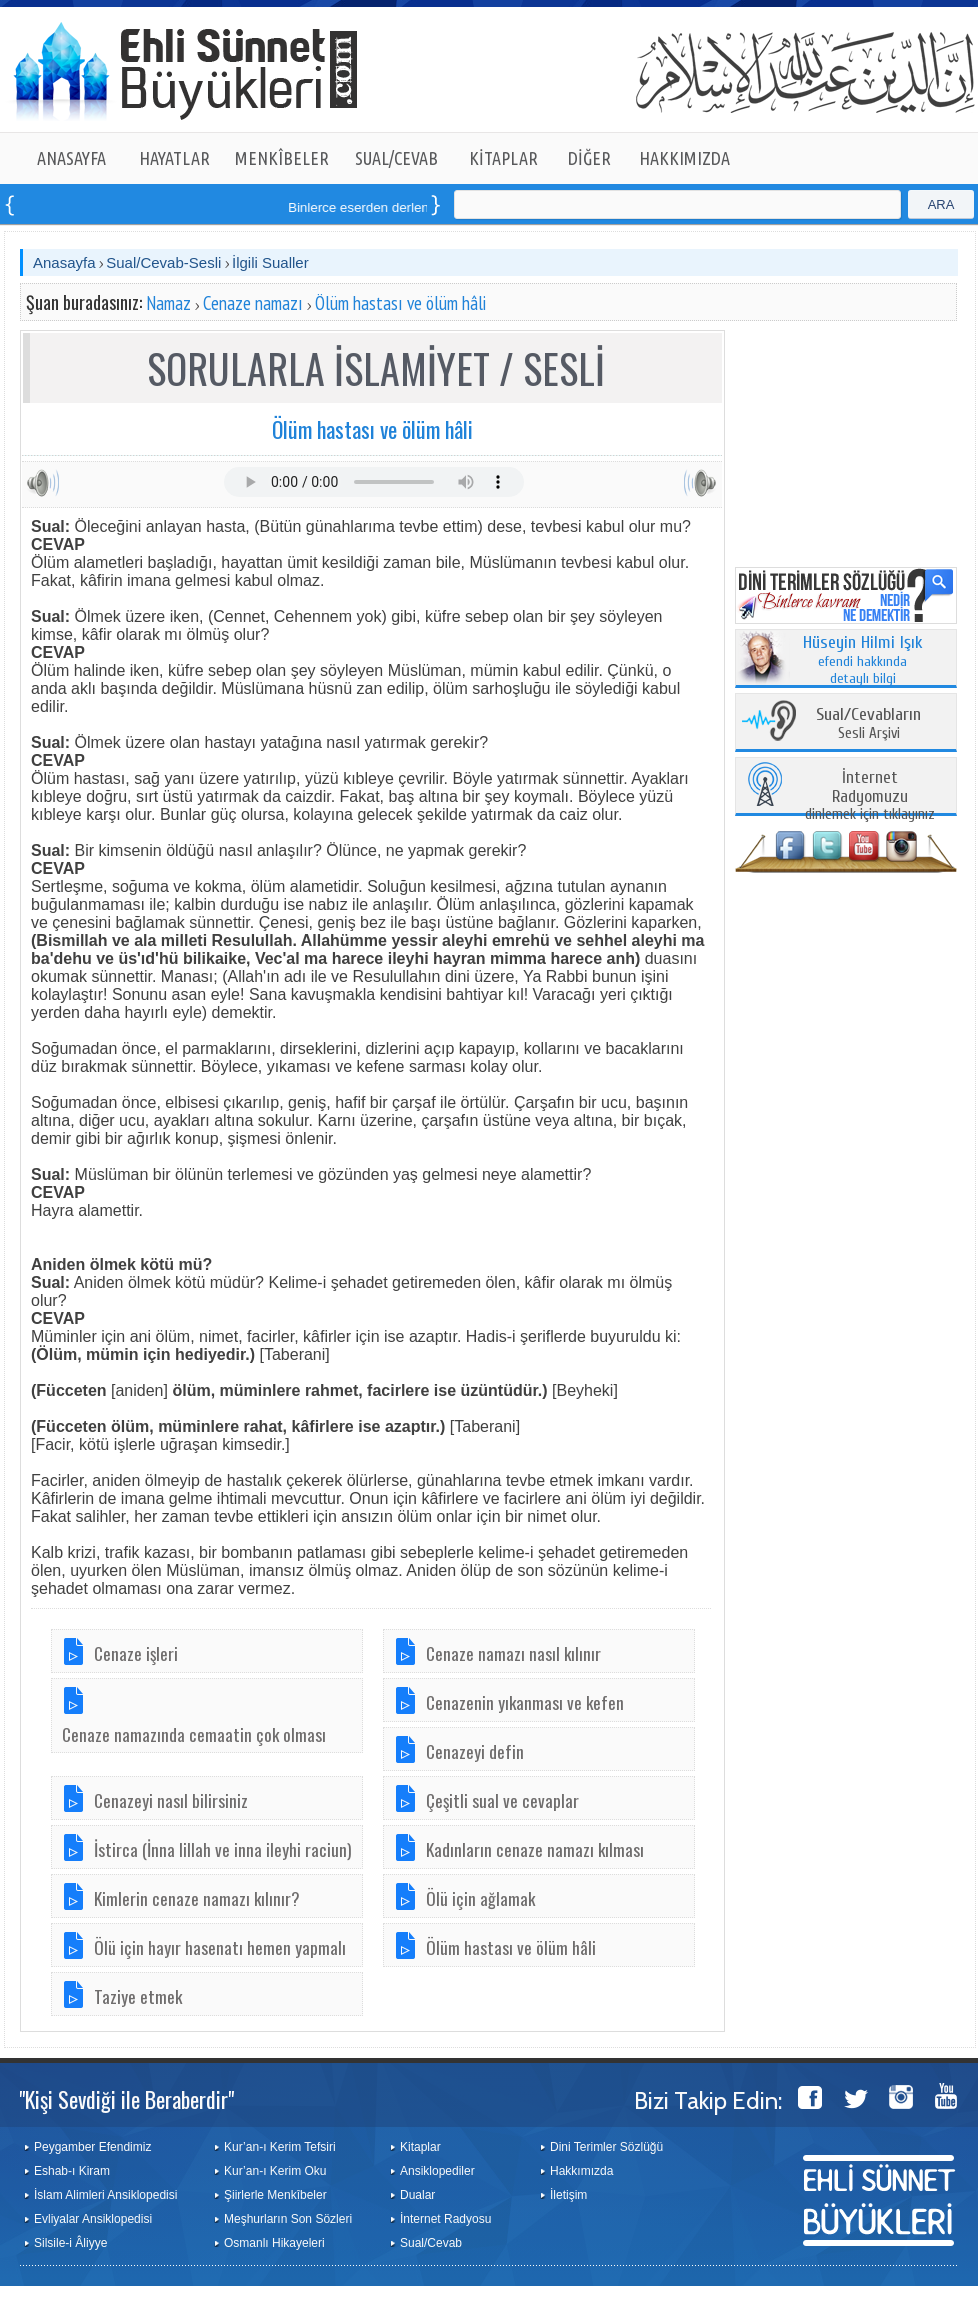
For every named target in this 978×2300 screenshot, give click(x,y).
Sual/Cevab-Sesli (163, 262)
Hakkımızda (581, 2171)
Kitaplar (420, 2147)
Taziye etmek (138, 1996)
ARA (941, 204)
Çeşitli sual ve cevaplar (502, 1800)
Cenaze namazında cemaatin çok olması (194, 1734)
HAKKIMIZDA (684, 158)
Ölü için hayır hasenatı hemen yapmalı (220, 1947)
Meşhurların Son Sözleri (288, 2219)
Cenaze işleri (136, 1653)
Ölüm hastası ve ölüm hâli (400, 303)
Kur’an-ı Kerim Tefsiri (280, 2147)
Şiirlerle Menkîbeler (275, 2195)
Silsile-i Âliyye (70, 2243)
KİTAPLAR (503, 158)
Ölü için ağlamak (480, 1898)
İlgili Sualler (270, 262)
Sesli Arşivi (868, 724)
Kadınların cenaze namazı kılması (535, 1849)
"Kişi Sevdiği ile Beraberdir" (126, 2099)
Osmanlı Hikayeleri (274, 2243)
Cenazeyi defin (475, 1751)
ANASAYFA (71, 158)
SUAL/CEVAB (396, 158)
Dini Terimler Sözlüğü (606, 2147)
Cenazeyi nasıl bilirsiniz (171, 1800)
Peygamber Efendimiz (92, 2147)
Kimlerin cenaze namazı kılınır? (197, 1898)
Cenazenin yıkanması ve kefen (525, 1702)
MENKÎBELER (282, 158)
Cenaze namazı (253, 303)
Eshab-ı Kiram (72, 2171)
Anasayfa (64, 262)
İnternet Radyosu (445, 2219)
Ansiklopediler (437, 2171)
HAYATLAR (174, 158)
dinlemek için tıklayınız (870, 796)
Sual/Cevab (431, 2243)
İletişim (568, 2195)
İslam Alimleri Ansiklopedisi (105, 2195)
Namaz (168, 303)
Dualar (417, 2195)
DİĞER (589, 158)
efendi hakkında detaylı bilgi (863, 661)
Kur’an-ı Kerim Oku (275, 2171)
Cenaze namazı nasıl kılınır (513, 1653)
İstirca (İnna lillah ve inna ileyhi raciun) (223, 1849)
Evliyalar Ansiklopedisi (93, 2219)
